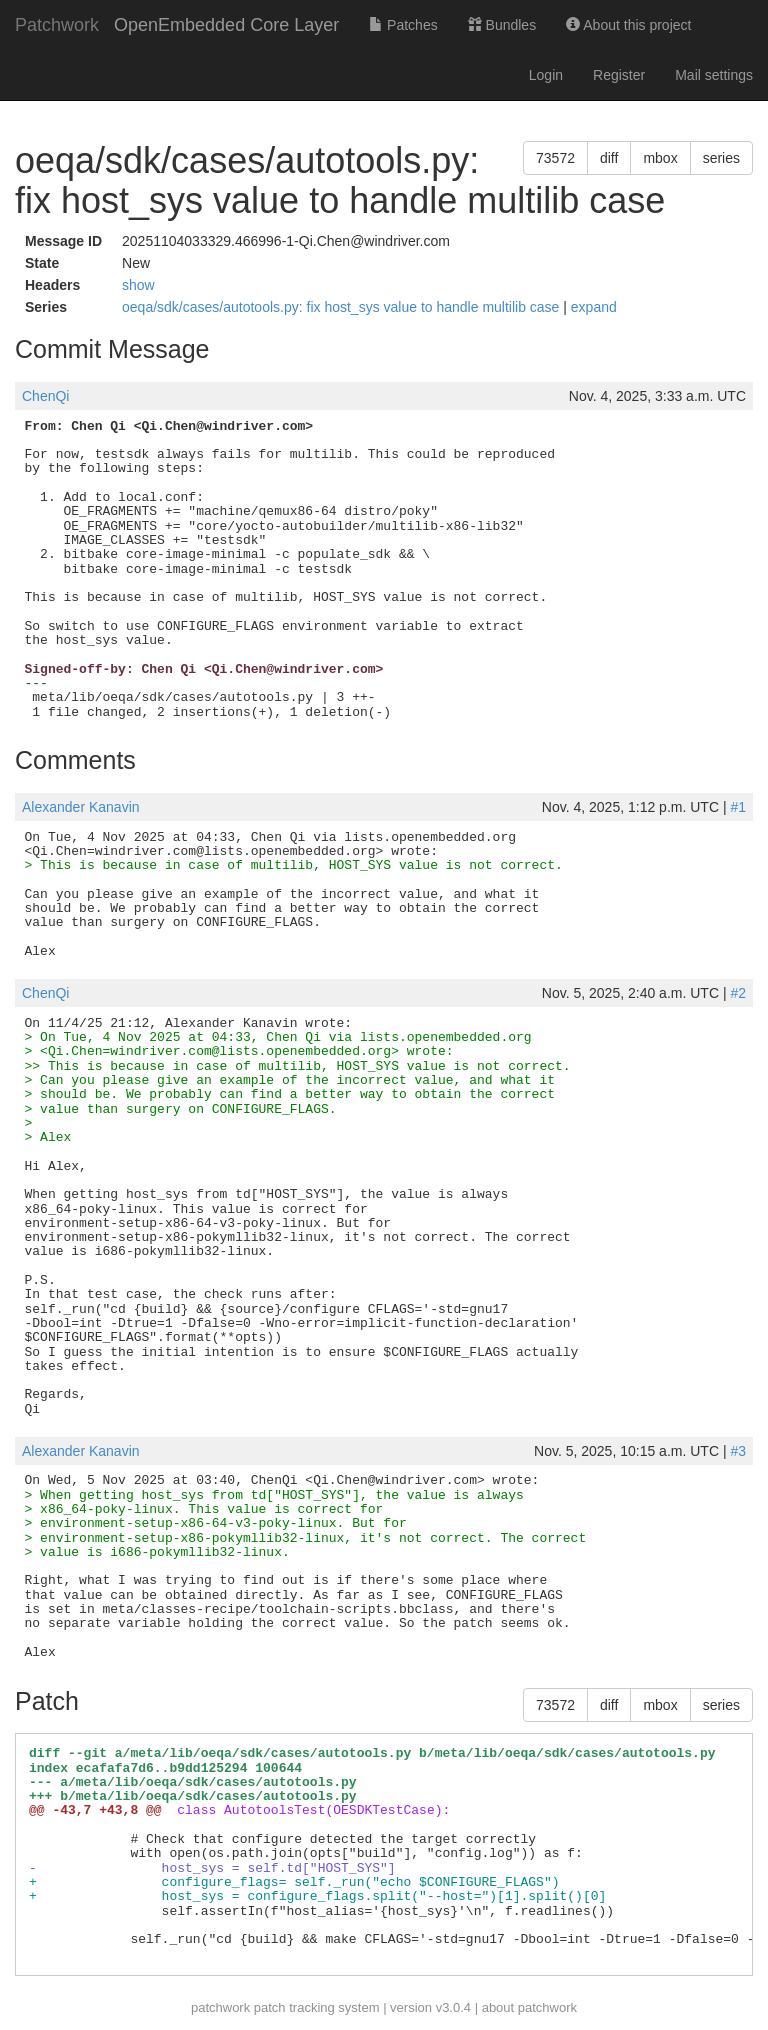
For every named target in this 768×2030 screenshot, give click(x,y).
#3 (738, 1451)
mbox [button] (660, 158)
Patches (403, 25)
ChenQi (45, 396)
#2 (738, 993)
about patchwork (529, 2007)
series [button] (721, 158)
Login (546, 75)
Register (619, 75)
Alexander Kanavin (81, 807)
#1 (738, 807)
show (138, 285)
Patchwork (57, 25)
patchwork (220, 2007)
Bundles (502, 25)
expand (594, 307)
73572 (555, 158)
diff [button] (609, 158)
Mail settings (714, 75)
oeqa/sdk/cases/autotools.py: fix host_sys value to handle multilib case (342, 307)
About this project (628, 25)
